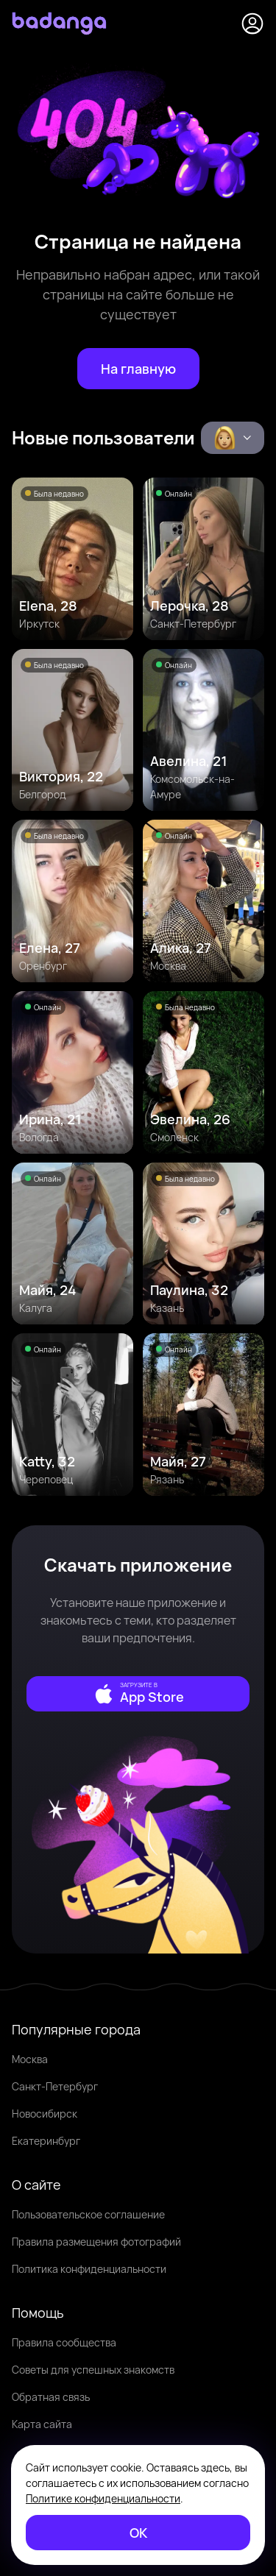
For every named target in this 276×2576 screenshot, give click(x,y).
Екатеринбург (46, 2141)
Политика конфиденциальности (89, 2269)
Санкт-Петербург (55, 2086)
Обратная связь (51, 2397)
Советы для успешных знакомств (93, 2370)
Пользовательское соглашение (88, 2214)
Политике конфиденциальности (103, 2498)
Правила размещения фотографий (96, 2242)
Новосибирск (44, 2114)
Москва (30, 2059)
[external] (138, 1693)
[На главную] (138, 368)
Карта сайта (42, 2424)
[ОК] (138, 2532)
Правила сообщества (64, 2342)
